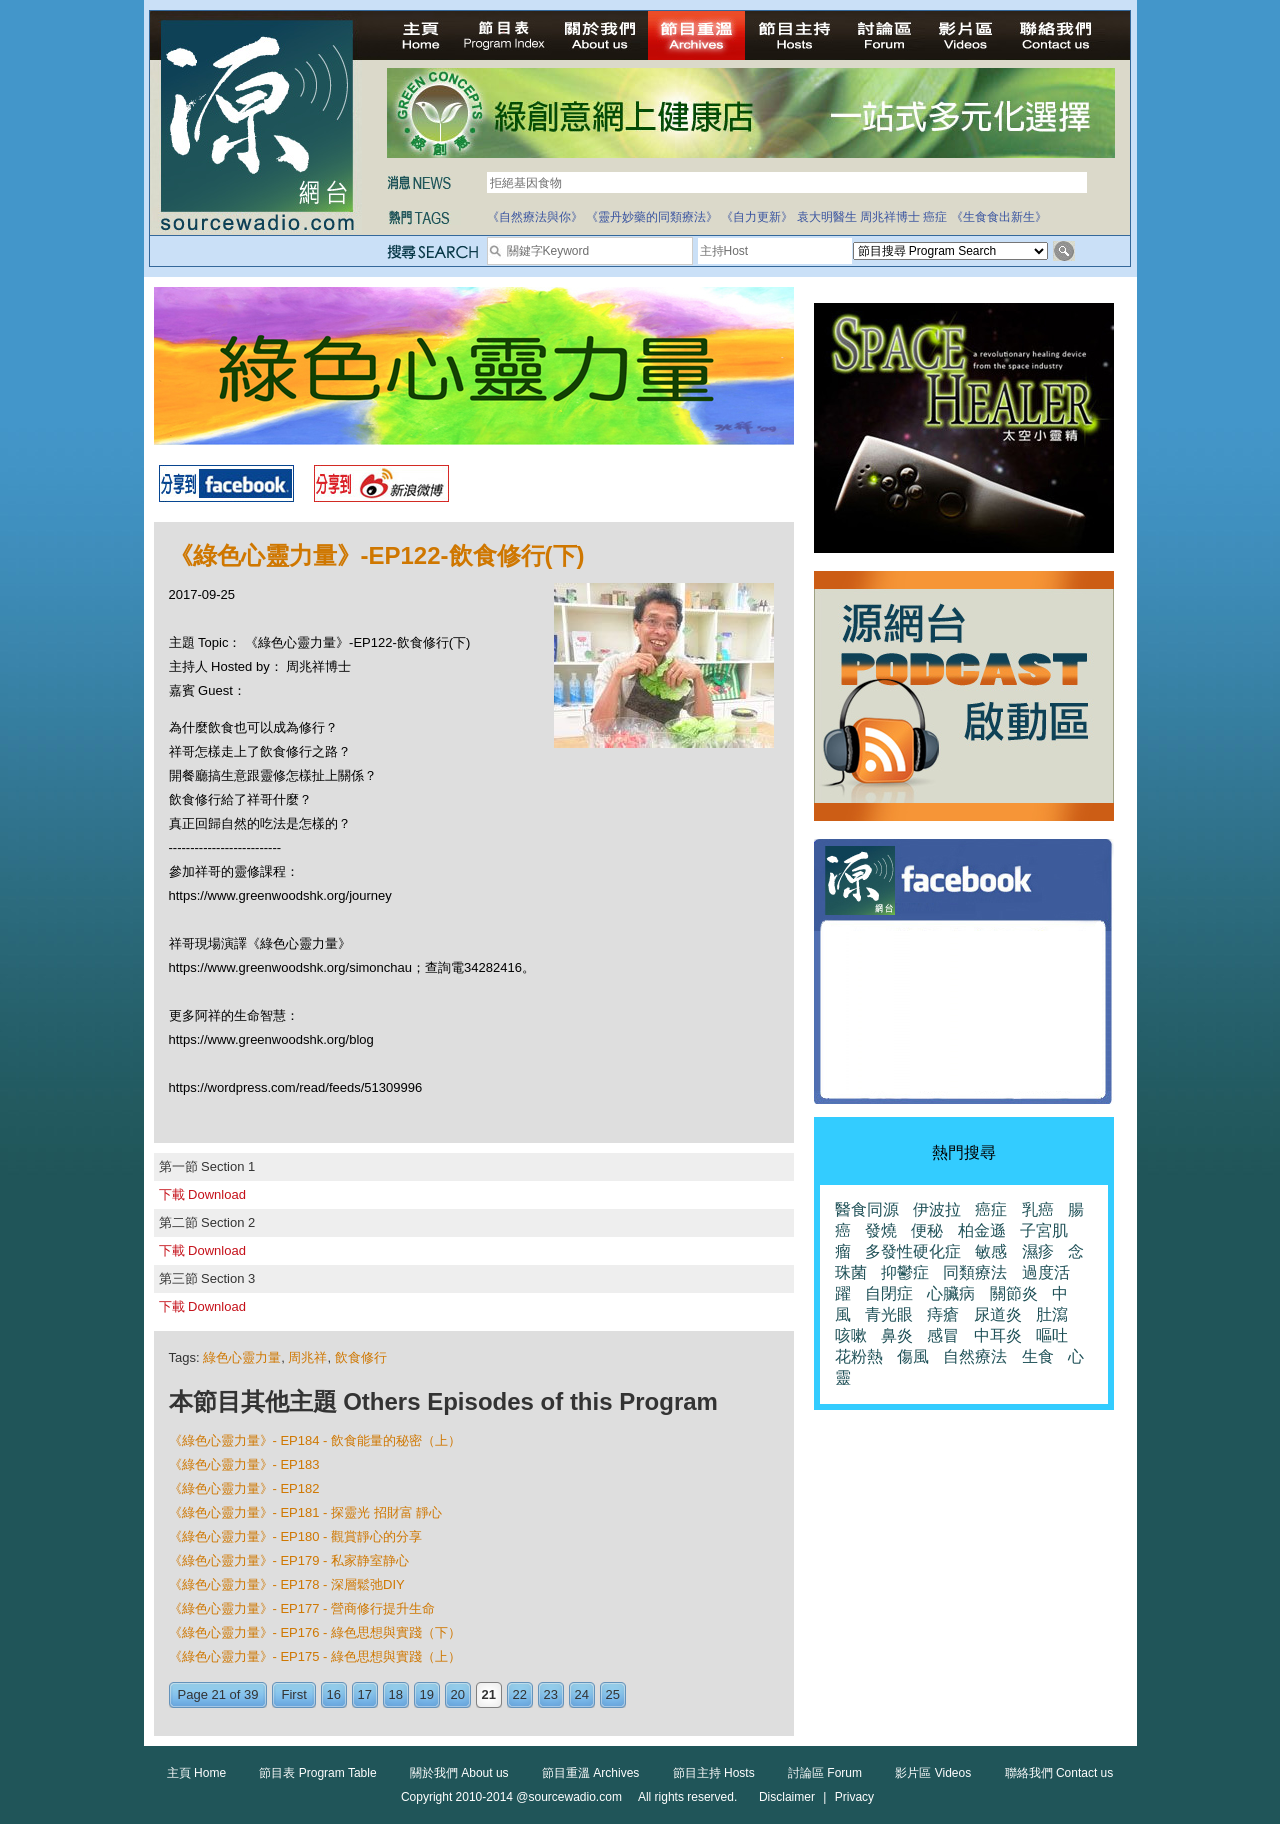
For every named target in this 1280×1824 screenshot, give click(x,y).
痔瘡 (943, 1314)
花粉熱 (859, 1356)
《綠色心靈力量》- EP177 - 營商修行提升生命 (302, 1608)
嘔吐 (1052, 1335)
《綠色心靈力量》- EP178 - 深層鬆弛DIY (287, 1584)
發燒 (881, 1230)
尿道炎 (998, 1314)
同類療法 (975, 1272)
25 (613, 1694)
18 (396, 1694)
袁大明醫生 (827, 217)
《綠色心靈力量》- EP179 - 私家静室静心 (289, 1560)
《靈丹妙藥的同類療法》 (652, 217)
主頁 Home (196, 1773)
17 (365, 1694)
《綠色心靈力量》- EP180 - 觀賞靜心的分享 (296, 1536)
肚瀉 (1052, 1314)
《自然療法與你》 (535, 217)
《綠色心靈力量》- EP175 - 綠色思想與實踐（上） (315, 1656)
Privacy (854, 1797)
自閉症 (889, 1293)
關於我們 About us (459, 1773)
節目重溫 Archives (590, 1773)
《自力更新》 (757, 217)
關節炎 (1014, 1293)
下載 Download (202, 1194)
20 (458, 1694)
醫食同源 (867, 1209)
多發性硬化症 (913, 1251)
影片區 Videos (933, 1773)
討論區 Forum (825, 1773)
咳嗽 (851, 1335)
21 (489, 1694)
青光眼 (889, 1314)
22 (520, 1694)
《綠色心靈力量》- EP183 (244, 1464)
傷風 (913, 1356)
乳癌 (1038, 1209)
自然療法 (975, 1356)
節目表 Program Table (317, 1773)
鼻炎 (897, 1335)
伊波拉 (937, 1209)
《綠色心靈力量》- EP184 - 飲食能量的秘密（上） (315, 1440)
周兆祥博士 (890, 217)
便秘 (927, 1230)
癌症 (935, 217)
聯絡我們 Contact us (1059, 1773)
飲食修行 (361, 1357)
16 (334, 1694)
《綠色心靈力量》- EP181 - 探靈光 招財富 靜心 (306, 1512)
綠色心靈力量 (242, 1357)
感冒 (943, 1335)
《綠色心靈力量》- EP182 (244, 1488)
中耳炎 (998, 1335)
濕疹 (1038, 1251)
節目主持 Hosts (714, 1773)
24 (582, 1694)
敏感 (991, 1251)
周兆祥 (307, 1357)
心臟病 (951, 1293)
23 (551, 1694)
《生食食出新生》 (999, 217)
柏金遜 (982, 1230)
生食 (1038, 1356)
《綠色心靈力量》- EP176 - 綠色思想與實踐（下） (315, 1632)
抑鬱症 (905, 1272)
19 (427, 1694)
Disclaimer (787, 1797)
